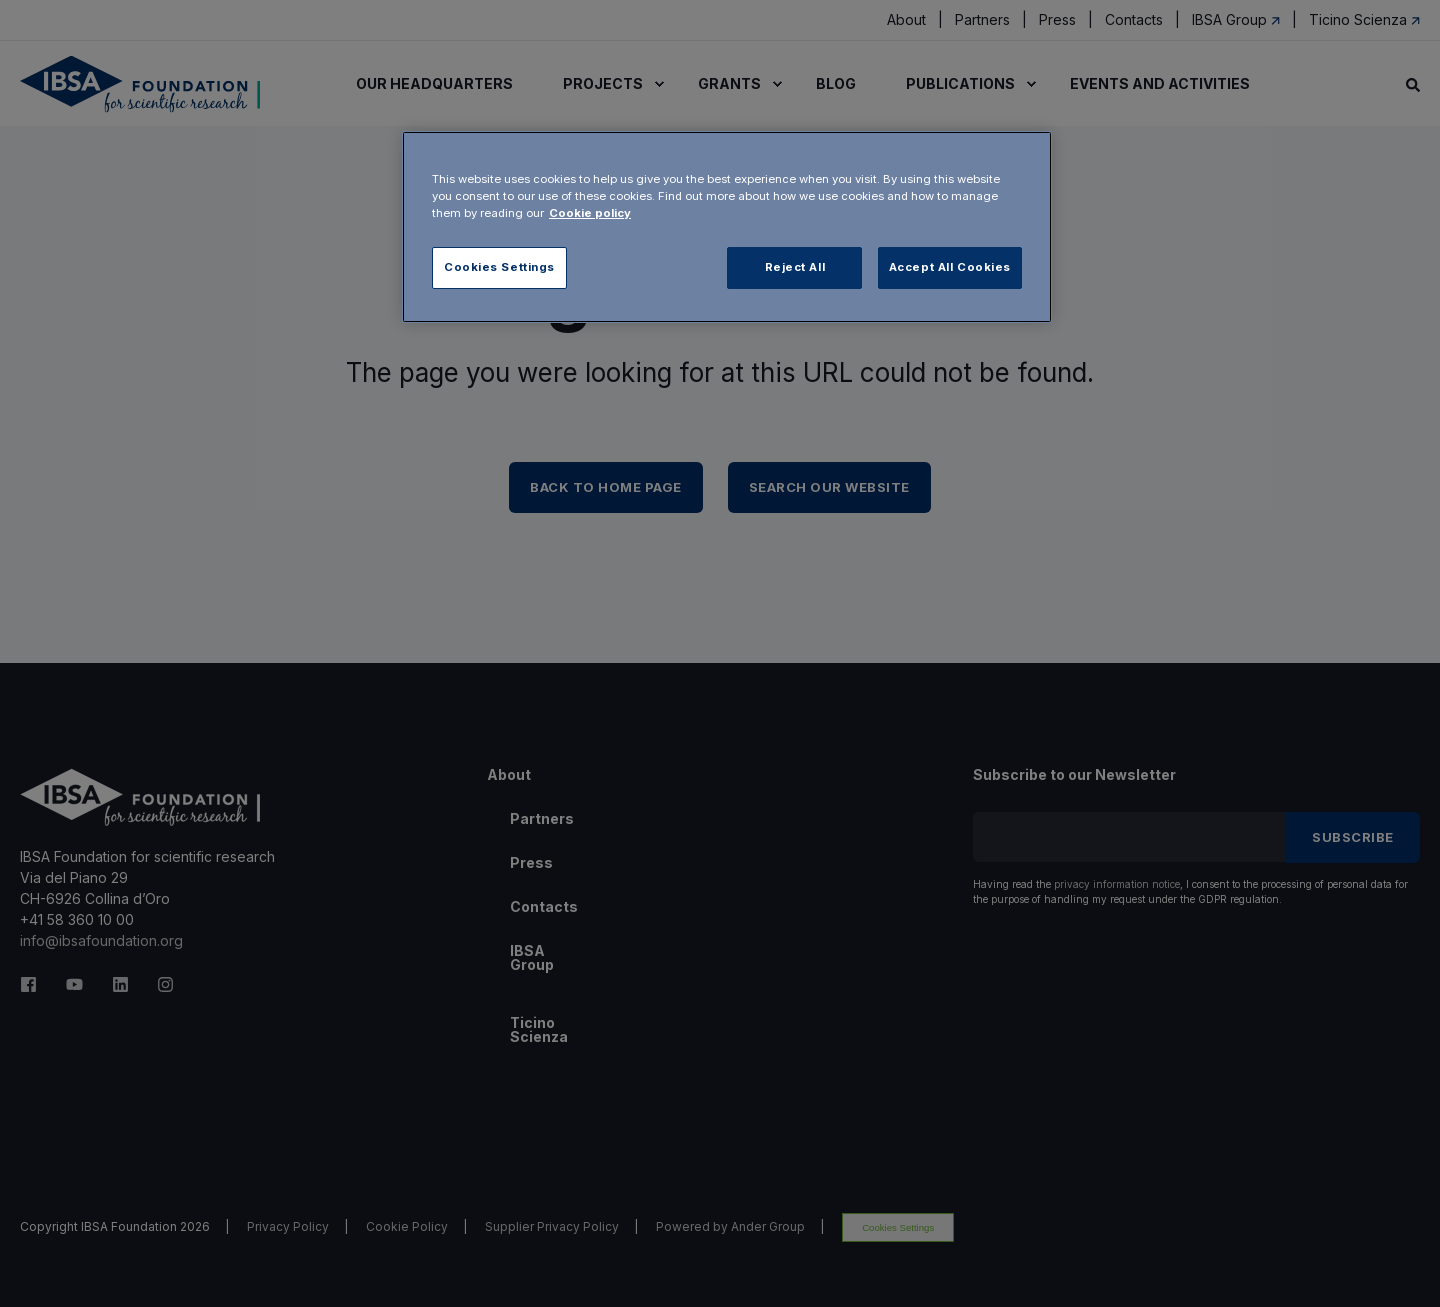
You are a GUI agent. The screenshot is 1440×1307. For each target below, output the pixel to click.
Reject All (795, 267)
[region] (727, 227)
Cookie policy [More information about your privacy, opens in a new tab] (590, 213)
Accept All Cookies (950, 267)
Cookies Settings (499, 267)
